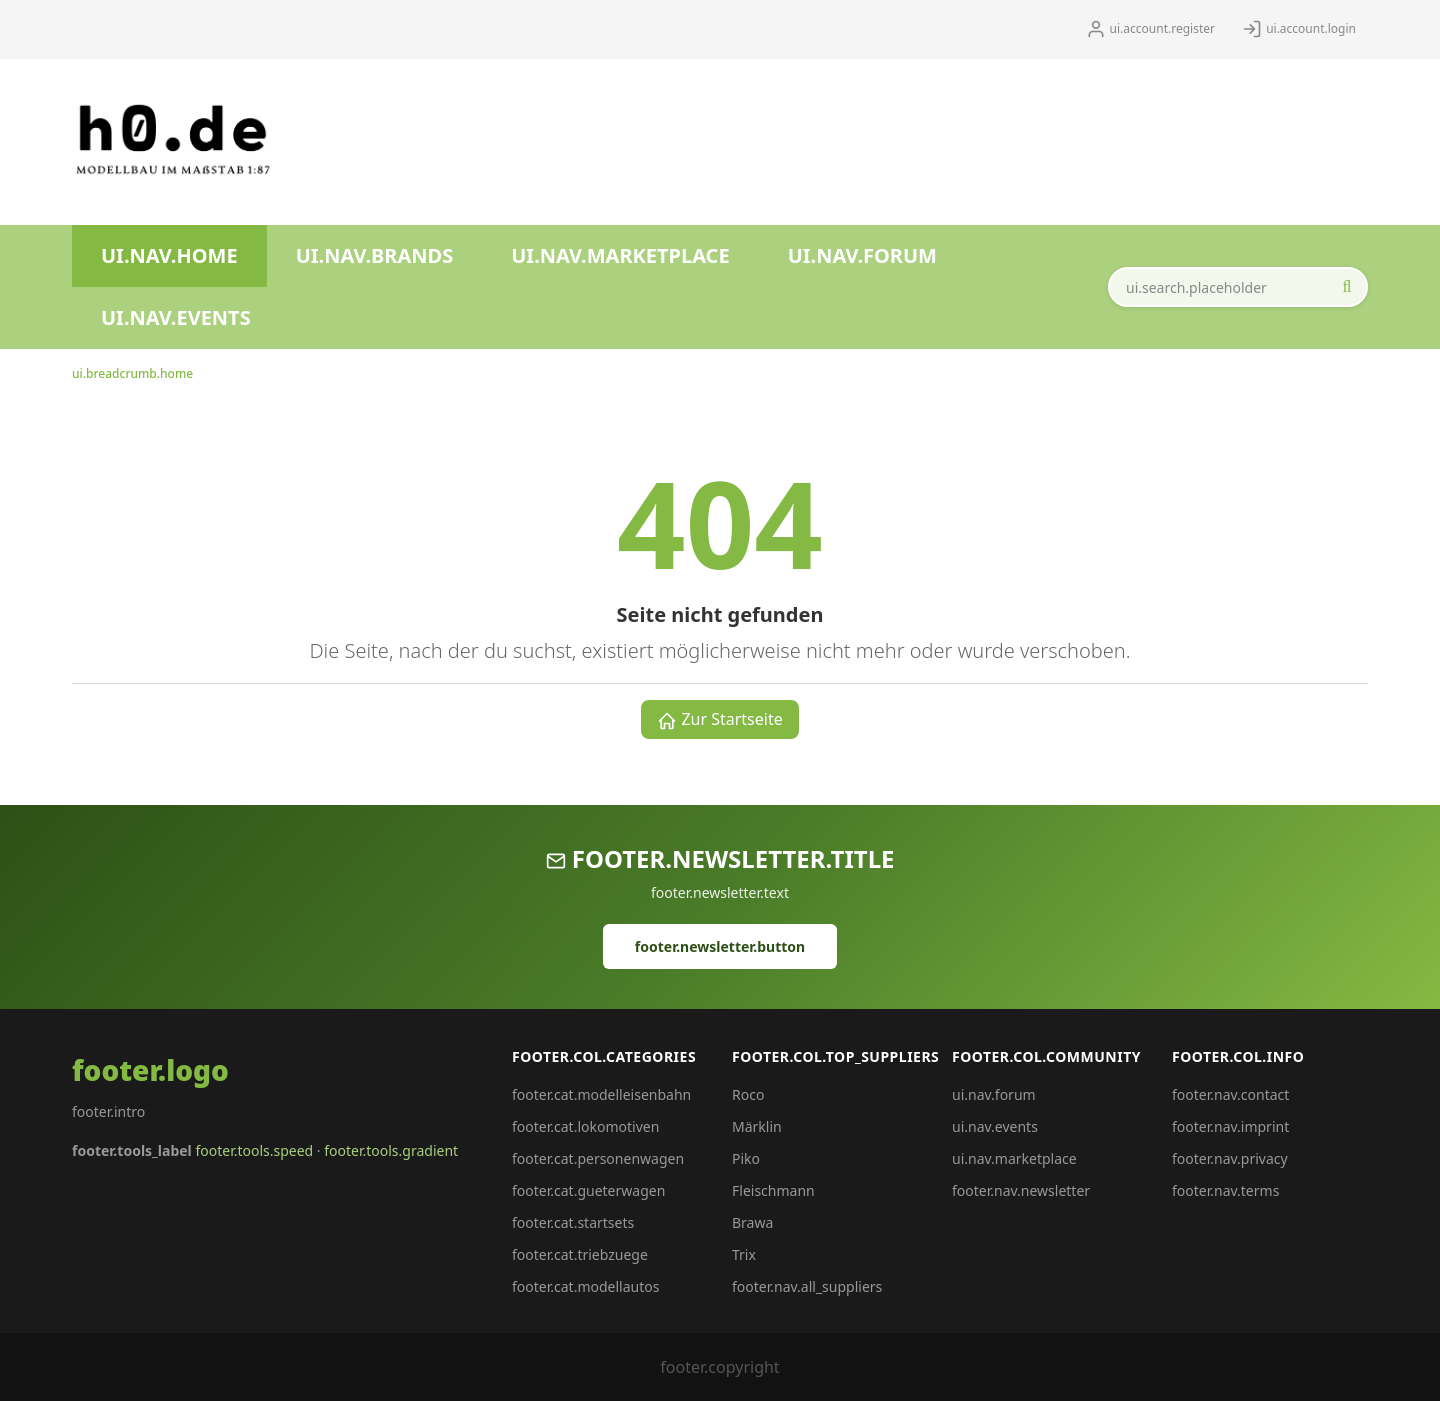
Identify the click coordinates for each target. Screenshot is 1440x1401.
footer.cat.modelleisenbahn (601, 1094)
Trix (744, 1254)
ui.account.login (1299, 29)
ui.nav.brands (375, 255)
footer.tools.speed (254, 1150)
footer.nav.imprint (1230, 1126)
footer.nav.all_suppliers (807, 1286)
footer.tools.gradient (391, 1150)
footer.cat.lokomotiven (585, 1126)
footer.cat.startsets (573, 1222)
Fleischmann (773, 1190)
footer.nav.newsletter (1021, 1190)
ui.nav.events (176, 317)
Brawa (752, 1222)
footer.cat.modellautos (585, 1286)
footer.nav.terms (1225, 1190)
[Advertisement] (766, 134)
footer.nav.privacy (1230, 1158)
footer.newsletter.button (720, 946)
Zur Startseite (720, 719)
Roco (748, 1094)
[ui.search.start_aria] (1347, 287)
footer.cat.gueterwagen (588, 1190)
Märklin (757, 1126)
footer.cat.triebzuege (580, 1254)
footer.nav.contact (1230, 1094)
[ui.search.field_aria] (1238, 287)
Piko (746, 1158)
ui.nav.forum (862, 255)
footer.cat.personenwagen (598, 1158)
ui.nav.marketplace (620, 255)
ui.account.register (1150, 29)
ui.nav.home (169, 255)
